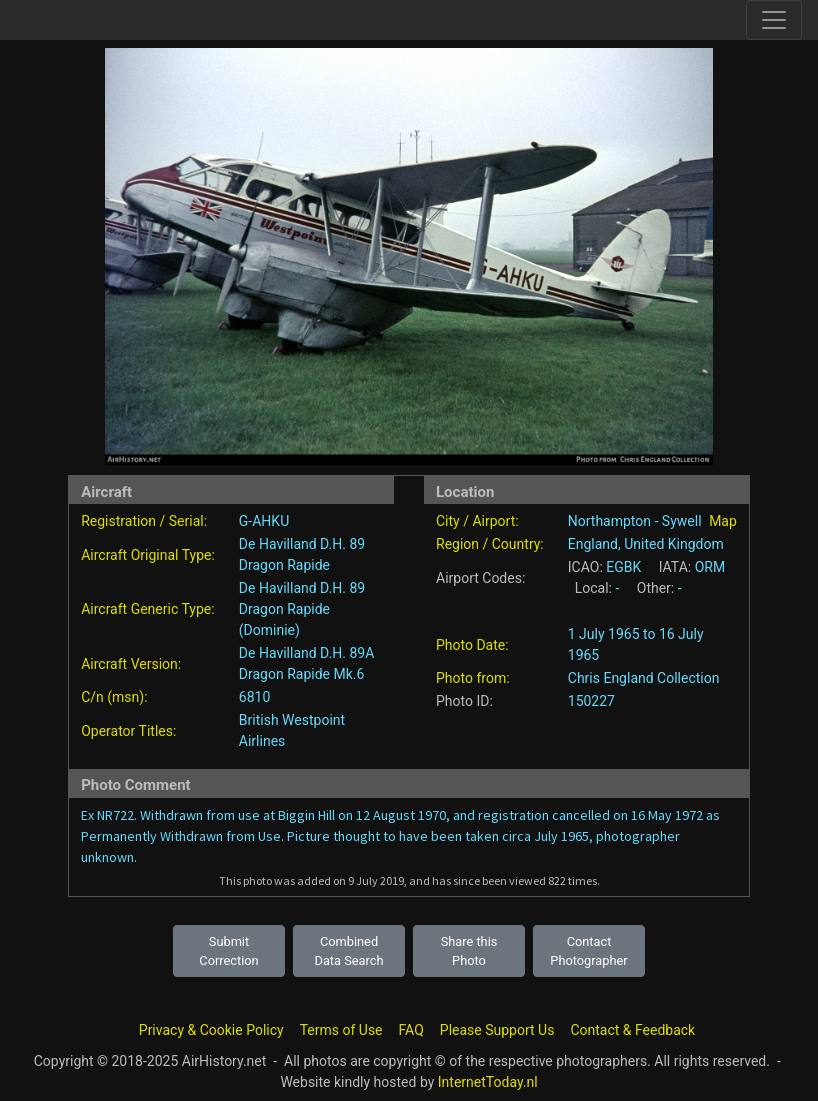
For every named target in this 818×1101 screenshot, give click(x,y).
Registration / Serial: (144, 521)
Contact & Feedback (632, 1030)
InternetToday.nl (488, 1082)
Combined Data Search (349, 951)
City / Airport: (477, 521)
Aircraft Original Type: (148, 555)
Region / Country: (490, 544)
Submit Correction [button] (228, 951)
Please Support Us (497, 1030)
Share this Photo (469, 951)
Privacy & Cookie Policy (211, 1030)
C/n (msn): (114, 697)
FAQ (411, 1030)
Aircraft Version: (131, 664)
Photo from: (473, 678)
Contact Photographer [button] (588, 951)
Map (723, 521)
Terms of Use (341, 1030)
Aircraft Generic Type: (147, 609)
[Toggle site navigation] (774, 20)
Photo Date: (472, 645)
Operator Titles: (128, 731)
